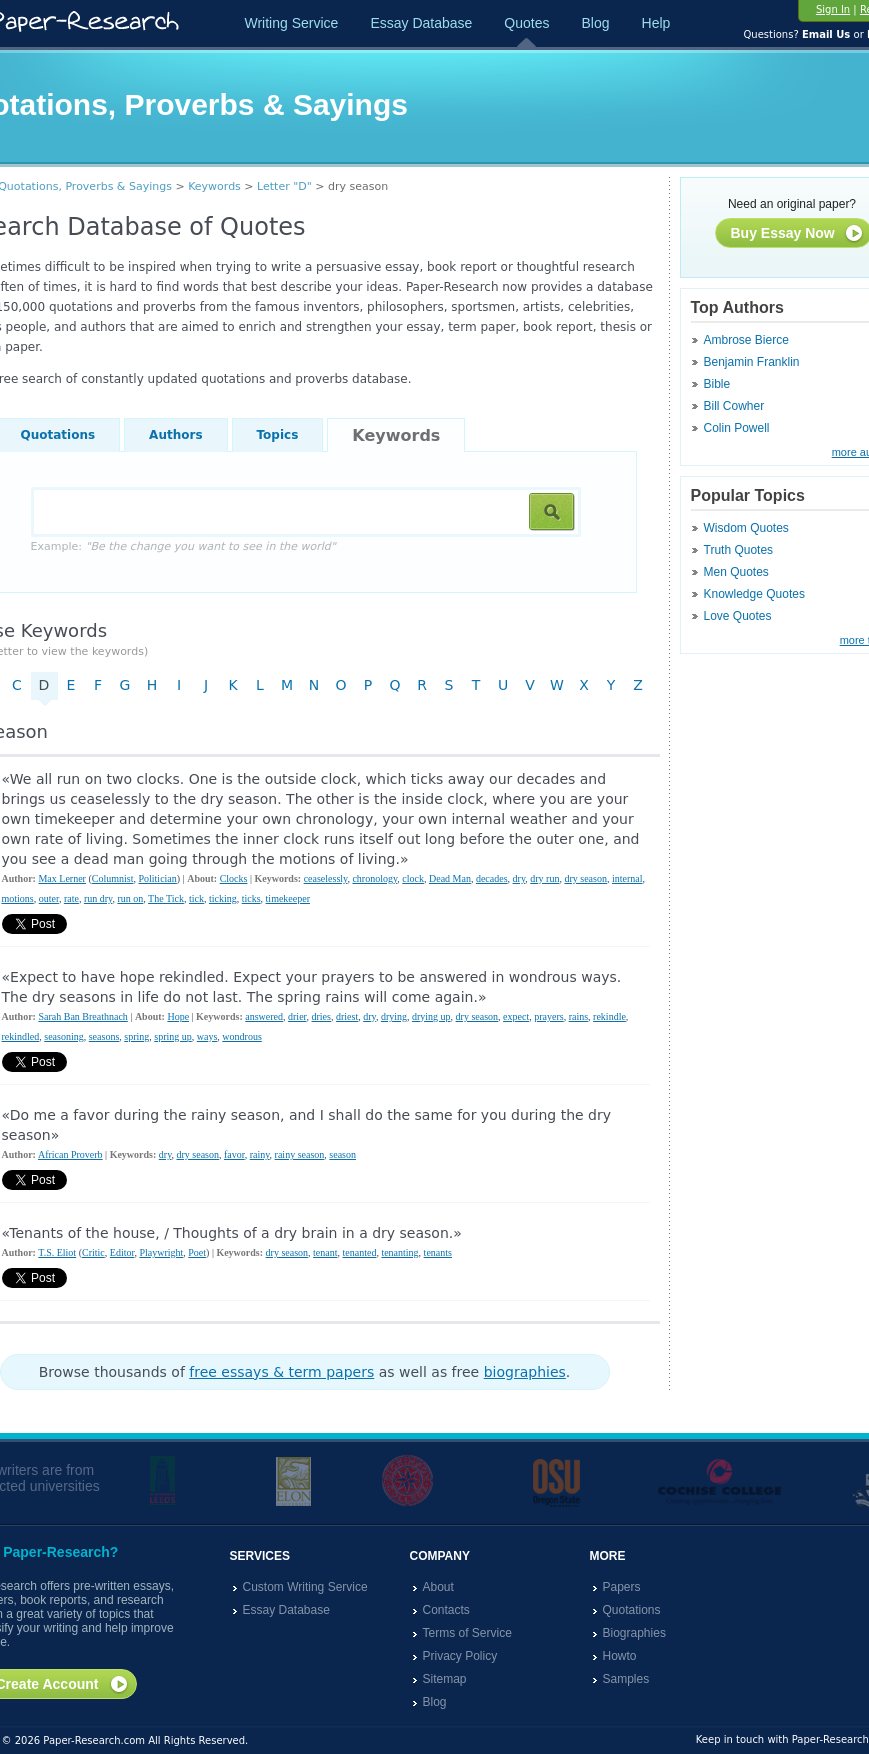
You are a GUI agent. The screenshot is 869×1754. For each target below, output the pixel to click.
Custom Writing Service (305, 1587)
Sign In (833, 9)
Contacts (446, 1610)
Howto (620, 1656)
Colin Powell (737, 428)
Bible (717, 384)
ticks (251, 898)
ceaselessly (326, 878)
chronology (374, 878)
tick (196, 898)
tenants (438, 1252)
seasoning (63, 1036)
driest (347, 1016)
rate (71, 898)
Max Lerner (61, 878)
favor (234, 1154)
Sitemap (445, 1679)
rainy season (300, 1154)
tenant (325, 1252)
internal (627, 878)
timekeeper (288, 898)
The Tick (166, 898)
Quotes (526, 23)
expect (516, 1016)
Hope (178, 1016)
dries (321, 1016)
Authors (175, 435)
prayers (548, 1016)
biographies (525, 1372)
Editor (122, 1252)
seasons (104, 1036)
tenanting (399, 1252)
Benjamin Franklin (752, 362)
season (342, 1154)
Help (656, 23)
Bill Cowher (734, 406)
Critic (93, 1252)
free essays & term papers (281, 1372)
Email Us (826, 34)
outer (49, 898)
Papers (622, 1587)
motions (18, 898)
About (438, 1587)
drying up (431, 1016)
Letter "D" (284, 186)
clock (413, 878)
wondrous (241, 1036)
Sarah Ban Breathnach (82, 1016)
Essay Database (421, 23)
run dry (98, 898)
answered (264, 1016)
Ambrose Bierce (746, 340)
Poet (197, 1252)
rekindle (609, 1016)
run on (130, 898)
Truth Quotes (739, 550)
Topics (278, 435)
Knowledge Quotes (754, 594)
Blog (595, 23)
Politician (157, 878)
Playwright (161, 1252)
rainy (260, 1154)
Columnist (113, 878)
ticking (223, 898)
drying (394, 1016)
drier (297, 1016)
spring (136, 1036)
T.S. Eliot (57, 1252)
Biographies (634, 1633)
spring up (173, 1036)
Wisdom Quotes (746, 528)
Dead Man (450, 878)
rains (578, 1016)
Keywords (214, 186)
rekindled (21, 1036)
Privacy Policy (460, 1656)
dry (519, 878)
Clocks (234, 878)
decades (492, 878)
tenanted (360, 1252)
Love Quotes (738, 616)
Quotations (632, 1610)
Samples (626, 1679)
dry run (544, 878)
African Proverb (70, 1154)
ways (207, 1036)
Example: (183, 546)
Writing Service (292, 23)
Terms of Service (467, 1633)
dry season (585, 878)
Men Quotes (736, 572)
